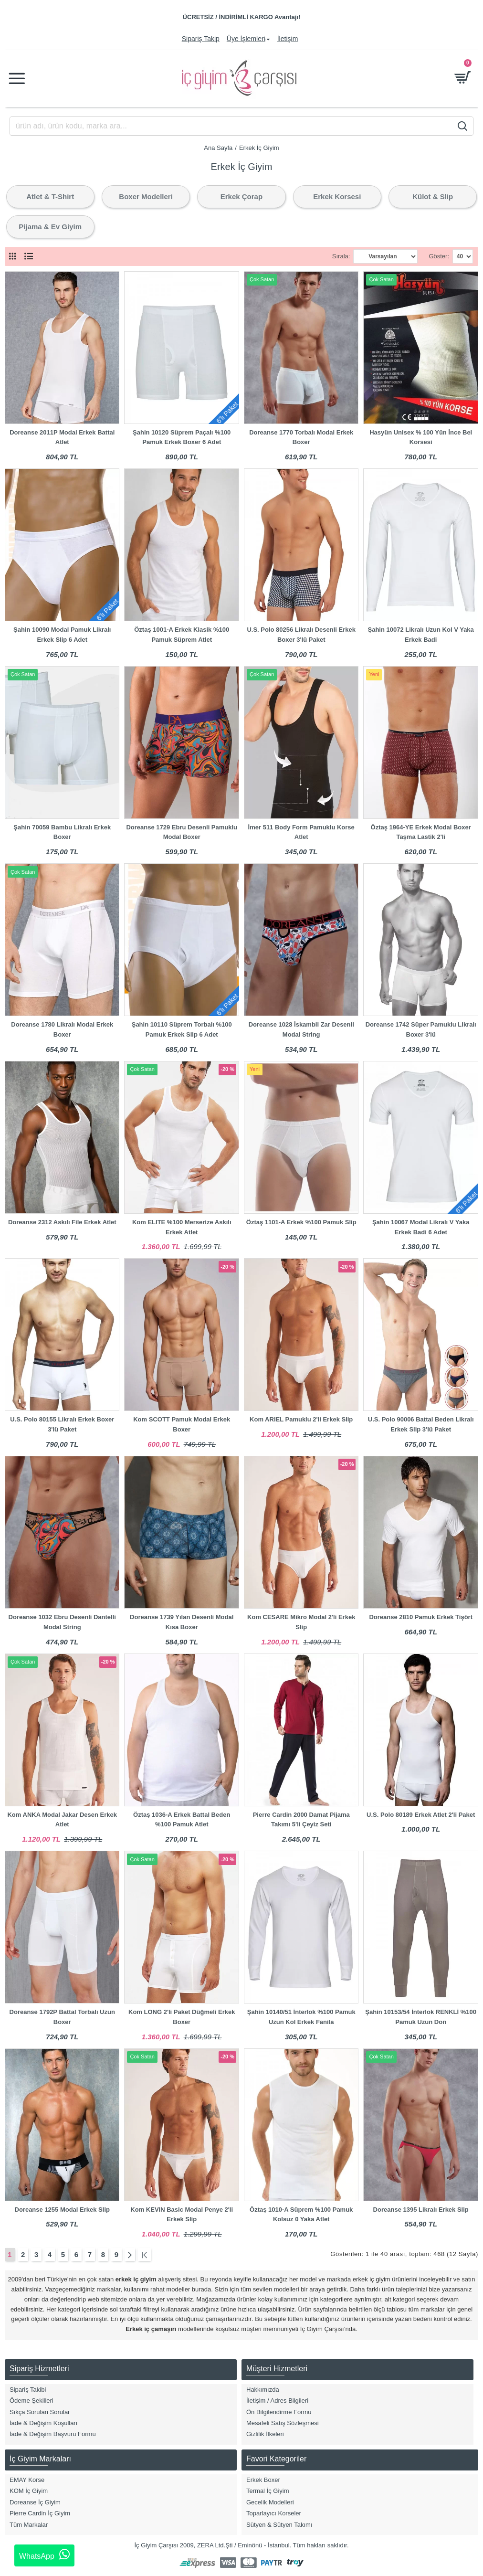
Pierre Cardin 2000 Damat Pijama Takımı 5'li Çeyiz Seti (301, 1819)
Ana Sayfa (218, 147)
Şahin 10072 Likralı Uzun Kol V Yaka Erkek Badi (421, 634)
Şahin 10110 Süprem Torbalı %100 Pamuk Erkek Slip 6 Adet (182, 1029)
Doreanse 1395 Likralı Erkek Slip (421, 2209)
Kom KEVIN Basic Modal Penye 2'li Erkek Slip (181, 2214)
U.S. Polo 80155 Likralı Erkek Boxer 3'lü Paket (62, 1424)
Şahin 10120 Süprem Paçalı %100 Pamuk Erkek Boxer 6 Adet (182, 437)
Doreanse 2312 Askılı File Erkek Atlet (62, 1222)
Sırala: (341, 256)
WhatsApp (44, 2554)
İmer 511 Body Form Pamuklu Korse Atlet (301, 832)
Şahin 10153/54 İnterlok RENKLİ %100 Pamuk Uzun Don (420, 2016)
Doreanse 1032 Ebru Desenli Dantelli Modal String (62, 1622)
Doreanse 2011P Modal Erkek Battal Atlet (62, 437)
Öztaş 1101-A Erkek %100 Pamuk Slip (301, 1222)
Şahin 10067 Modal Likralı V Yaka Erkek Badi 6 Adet (421, 1227)
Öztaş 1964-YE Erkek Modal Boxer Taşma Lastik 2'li (421, 832)
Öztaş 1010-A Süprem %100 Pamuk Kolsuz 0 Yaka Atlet (301, 2214)
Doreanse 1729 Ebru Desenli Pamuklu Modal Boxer (181, 832)
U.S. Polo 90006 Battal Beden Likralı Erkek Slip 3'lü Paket (421, 1424)
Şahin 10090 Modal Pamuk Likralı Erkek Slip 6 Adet (62, 634)
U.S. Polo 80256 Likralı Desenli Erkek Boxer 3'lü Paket (301, 634)
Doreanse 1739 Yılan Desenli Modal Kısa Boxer (181, 1622)
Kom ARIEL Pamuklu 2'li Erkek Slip (301, 1419)
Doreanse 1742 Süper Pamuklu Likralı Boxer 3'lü (421, 1029)
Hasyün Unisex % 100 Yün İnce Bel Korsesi (420, 437)
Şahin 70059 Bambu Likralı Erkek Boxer (62, 832)
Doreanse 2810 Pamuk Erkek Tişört (420, 1617)
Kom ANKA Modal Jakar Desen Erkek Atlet (62, 1819)
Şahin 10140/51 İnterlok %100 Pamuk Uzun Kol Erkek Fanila (301, 2016)
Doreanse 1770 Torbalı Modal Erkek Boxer (301, 437)
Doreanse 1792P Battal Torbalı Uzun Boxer (62, 2016)
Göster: (439, 256)
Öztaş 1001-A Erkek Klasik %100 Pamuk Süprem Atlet (181, 634)
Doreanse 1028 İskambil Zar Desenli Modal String (301, 1029)
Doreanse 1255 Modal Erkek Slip (62, 2209)
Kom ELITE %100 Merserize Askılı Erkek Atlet (181, 1227)
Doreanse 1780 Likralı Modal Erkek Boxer (62, 1029)
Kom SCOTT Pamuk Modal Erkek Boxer (181, 1424)
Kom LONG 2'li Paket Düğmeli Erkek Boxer (181, 2016)
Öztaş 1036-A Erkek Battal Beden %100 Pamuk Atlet (181, 1819)
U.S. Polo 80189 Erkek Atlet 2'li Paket (421, 1814)
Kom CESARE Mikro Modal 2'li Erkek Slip (301, 1622)
